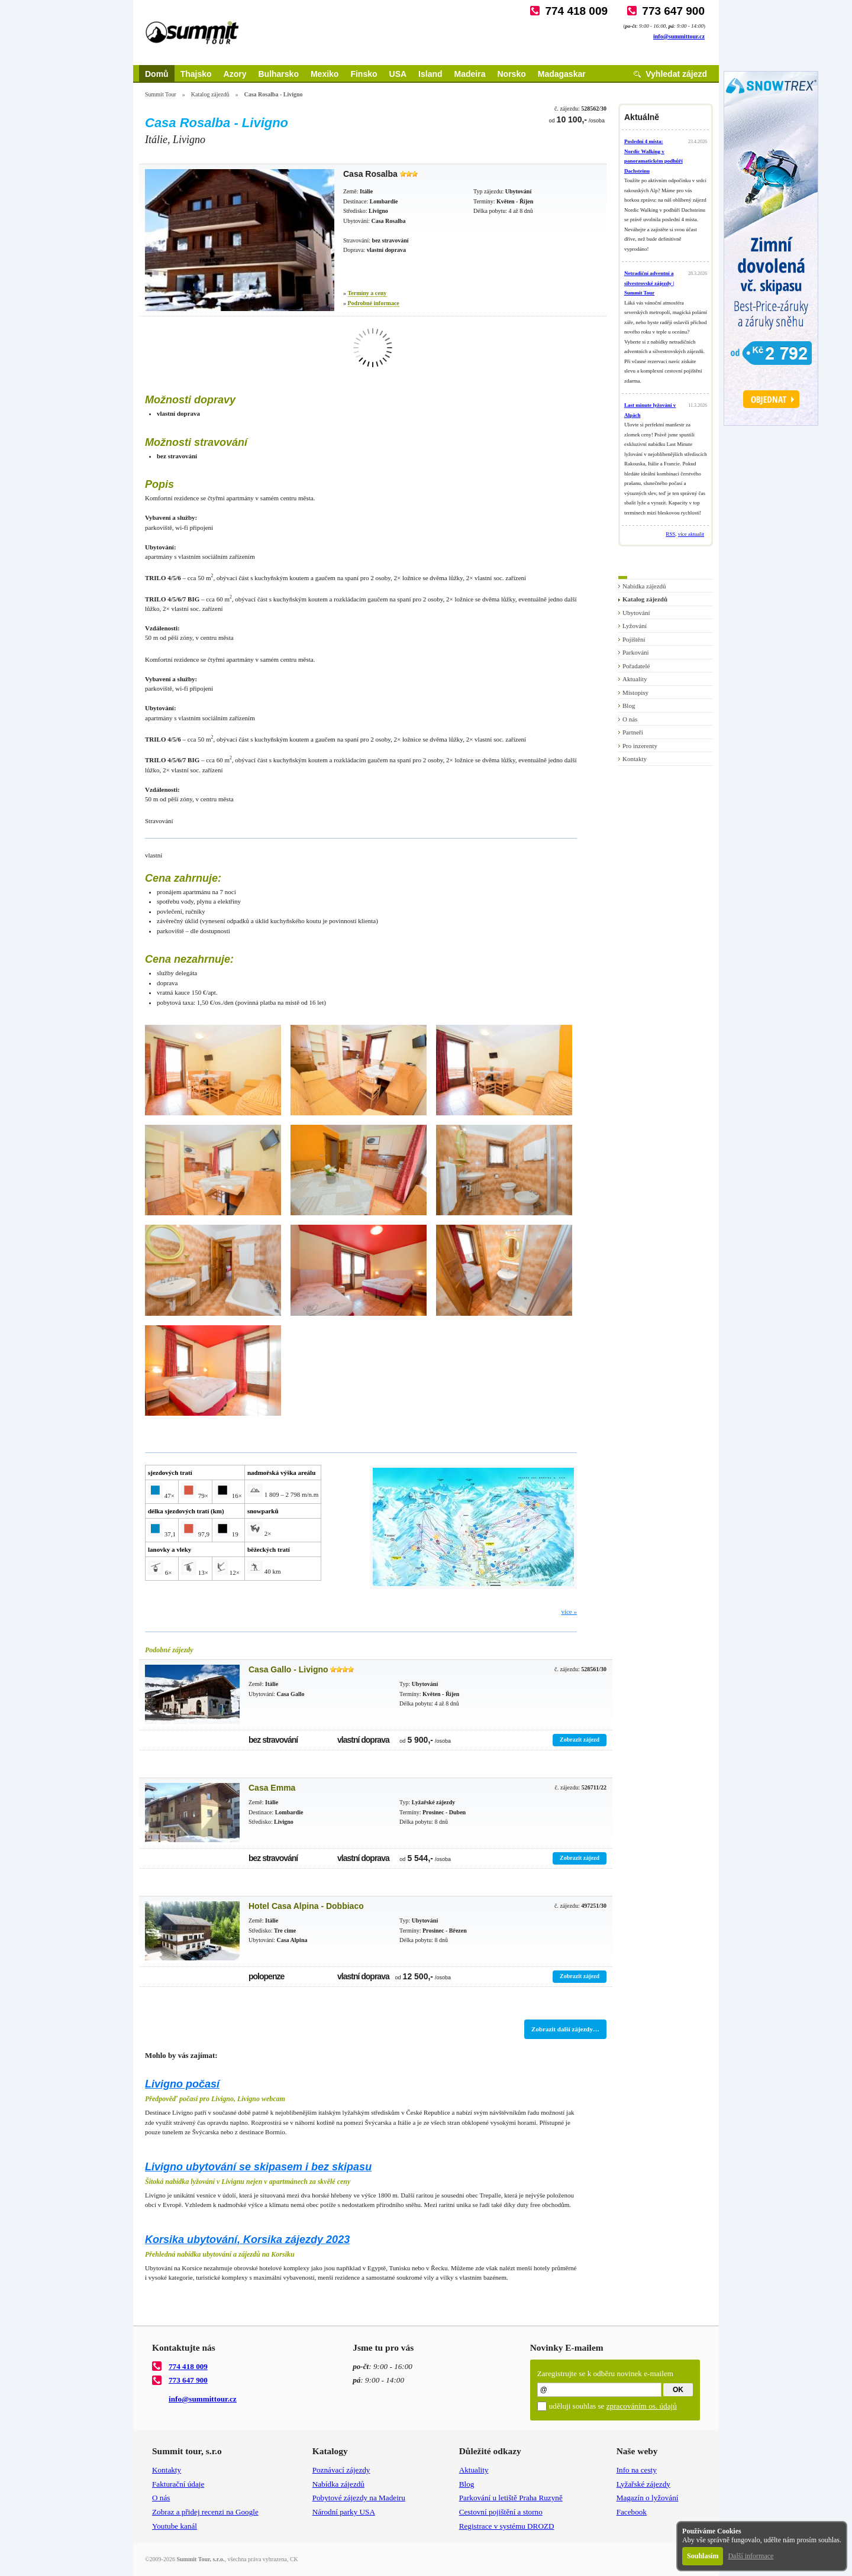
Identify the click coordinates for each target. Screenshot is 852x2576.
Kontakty (634, 758)
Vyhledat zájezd (676, 74)
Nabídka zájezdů (644, 586)
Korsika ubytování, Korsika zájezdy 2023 (247, 2239)
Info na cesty (637, 2469)
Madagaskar (562, 74)
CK (294, 2559)
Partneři (632, 732)
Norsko (512, 74)
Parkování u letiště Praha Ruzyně (511, 2497)
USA (398, 74)
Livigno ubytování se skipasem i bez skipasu (258, 2167)
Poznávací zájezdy (341, 2469)
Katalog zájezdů (210, 94)
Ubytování (636, 612)
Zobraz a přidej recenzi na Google (205, 2511)
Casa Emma (271, 1787)
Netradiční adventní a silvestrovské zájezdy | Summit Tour (649, 283)
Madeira (470, 74)
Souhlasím (702, 2556)
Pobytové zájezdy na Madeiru (358, 2497)
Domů (157, 74)
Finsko (363, 74)
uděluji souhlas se (613, 2406)
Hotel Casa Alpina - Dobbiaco (306, 1906)
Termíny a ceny (367, 293)
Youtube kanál (174, 2526)
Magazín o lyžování (648, 2497)
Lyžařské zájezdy (643, 2484)
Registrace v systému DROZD (506, 2526)
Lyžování (634, 625)
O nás (629, 719)
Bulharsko (278, 74)
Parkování (635, 652)
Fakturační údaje (178, 2484)
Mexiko (324, 74)
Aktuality (634, 678)
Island (430, 74)
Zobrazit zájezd (579, 1739)
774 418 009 (576, 11)
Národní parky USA (343, 2511)
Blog (628, 705)
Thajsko (196, 74)
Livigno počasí (182, 2084)
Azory (235, 74)
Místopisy (635, 692)
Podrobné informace (373, 303)
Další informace (750, 2556)
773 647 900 (673, 11)
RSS (670, 534)
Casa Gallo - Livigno (288, 1669)
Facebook (632, 2511)
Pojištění (634, 639)
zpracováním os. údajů (641, 2406)
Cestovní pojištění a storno (501, 2511)
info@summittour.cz (679, 36)
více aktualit (691, 534)
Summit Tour (160, 94)
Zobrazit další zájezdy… (565, 2029)
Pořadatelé (636, 665)
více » (569, 1611)
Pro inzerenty (639, 745)
